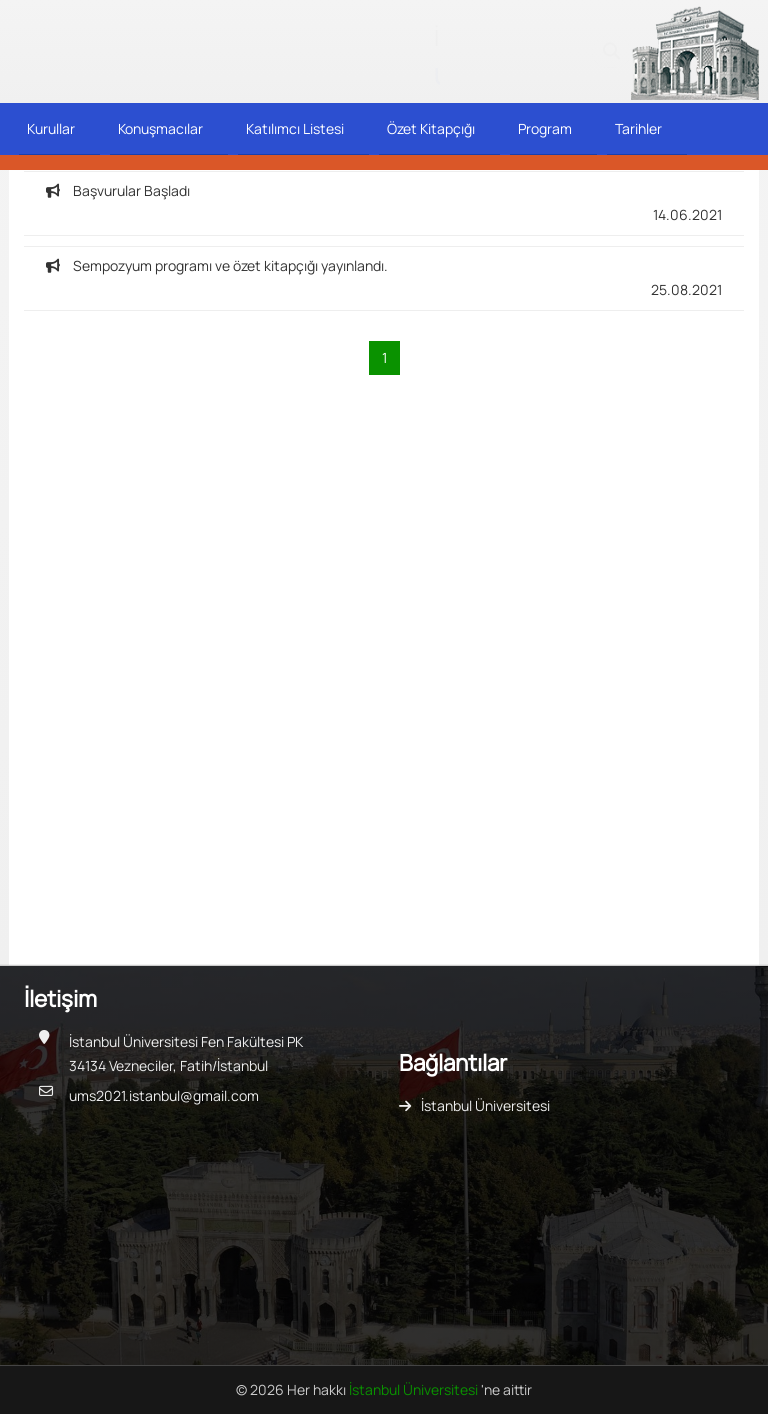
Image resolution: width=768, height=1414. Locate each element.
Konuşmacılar (160, 128)
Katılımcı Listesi (295, 128)
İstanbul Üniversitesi (485, 1105)
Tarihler (638, 128)
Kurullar (51, 128)
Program (545, 128)
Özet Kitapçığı (431, 128)
